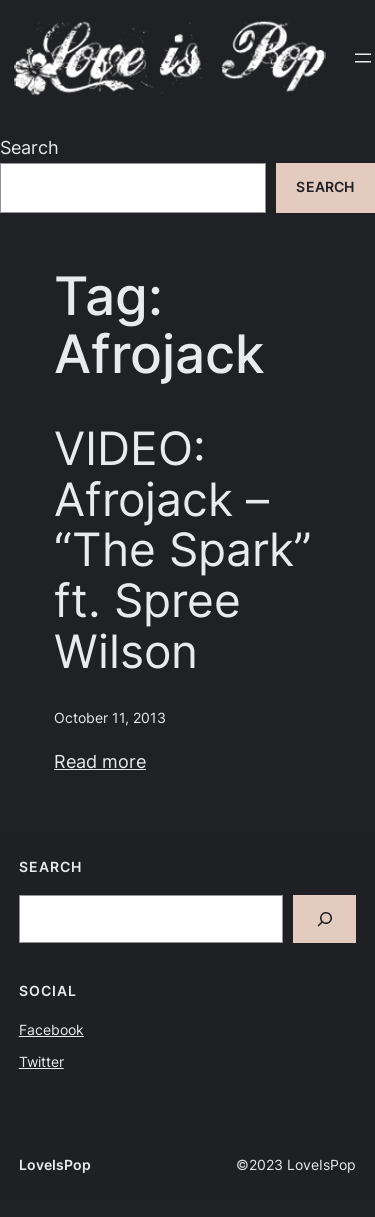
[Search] (325, 919)
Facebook (51, 1030)
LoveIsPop (55, 1165)
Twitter (41, 1062)
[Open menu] (363, 58)
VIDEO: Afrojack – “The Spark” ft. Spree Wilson (183, 549)
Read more (100, 761)
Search (29, 147)
